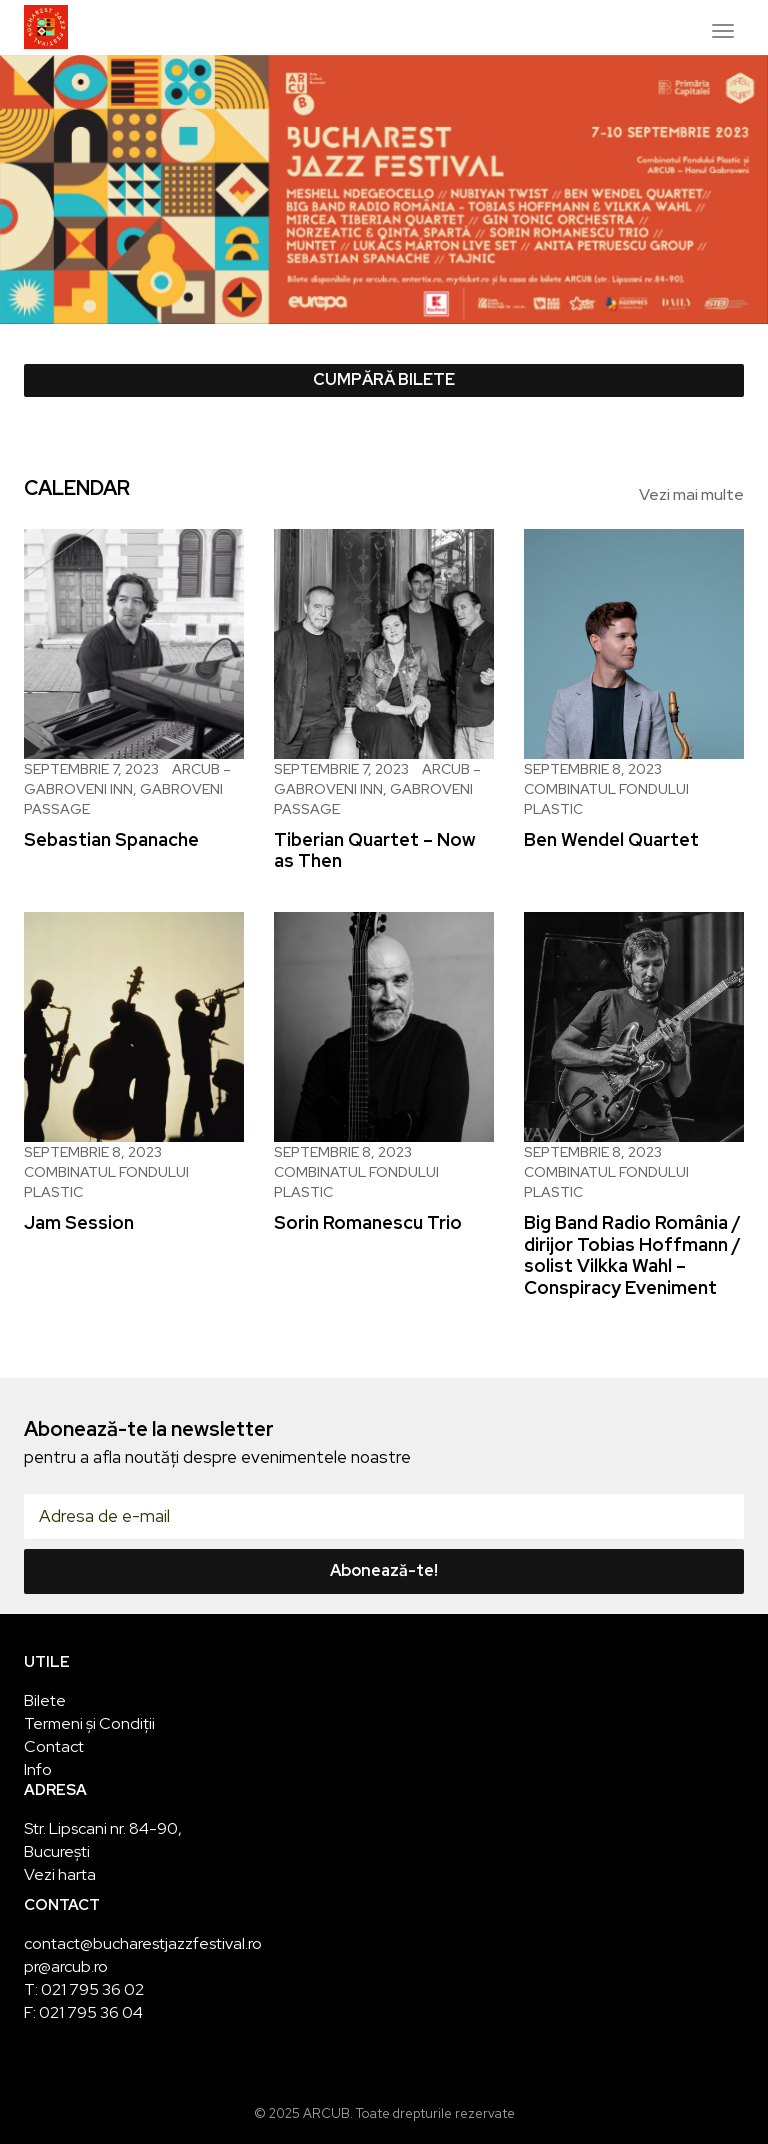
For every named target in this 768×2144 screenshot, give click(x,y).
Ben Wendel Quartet (611, 839)
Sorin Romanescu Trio (368, 1222)
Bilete (45, 1700)
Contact (54, 1746)
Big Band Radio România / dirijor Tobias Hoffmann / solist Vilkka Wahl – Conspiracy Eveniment (632, 1255)
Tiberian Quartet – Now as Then (375, 850)
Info (38, 1769)
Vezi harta (60, 1874)
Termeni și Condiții (89, 1723)
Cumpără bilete (384, 379)
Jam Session (79, 1222)
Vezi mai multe (691, 494)
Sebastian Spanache (111, 839)
